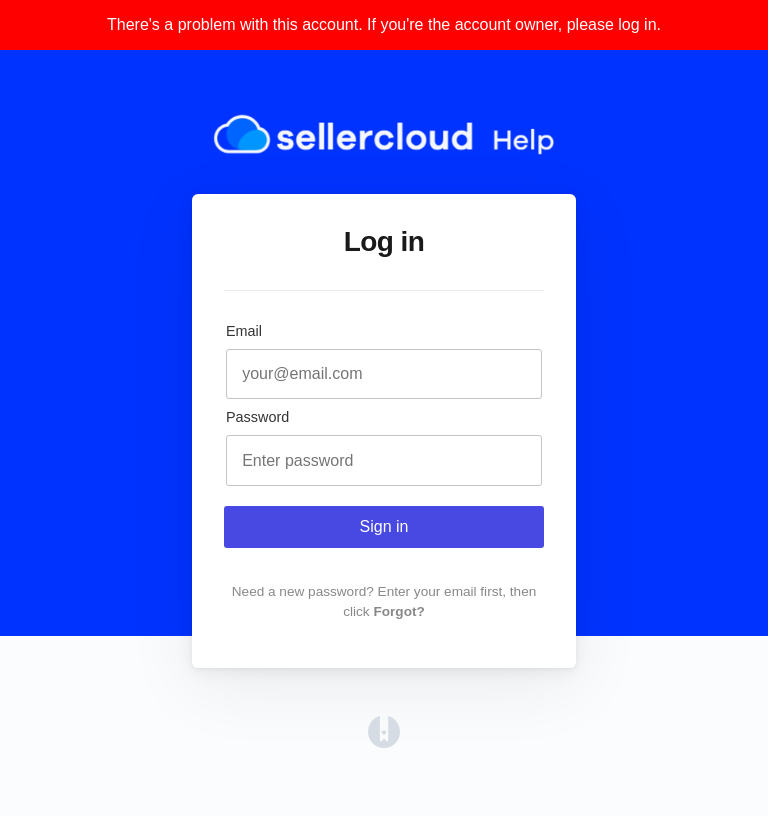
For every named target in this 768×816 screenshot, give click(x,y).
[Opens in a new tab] (384, 742)
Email (244, 331)
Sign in (384, 526)
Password (257, 417)
